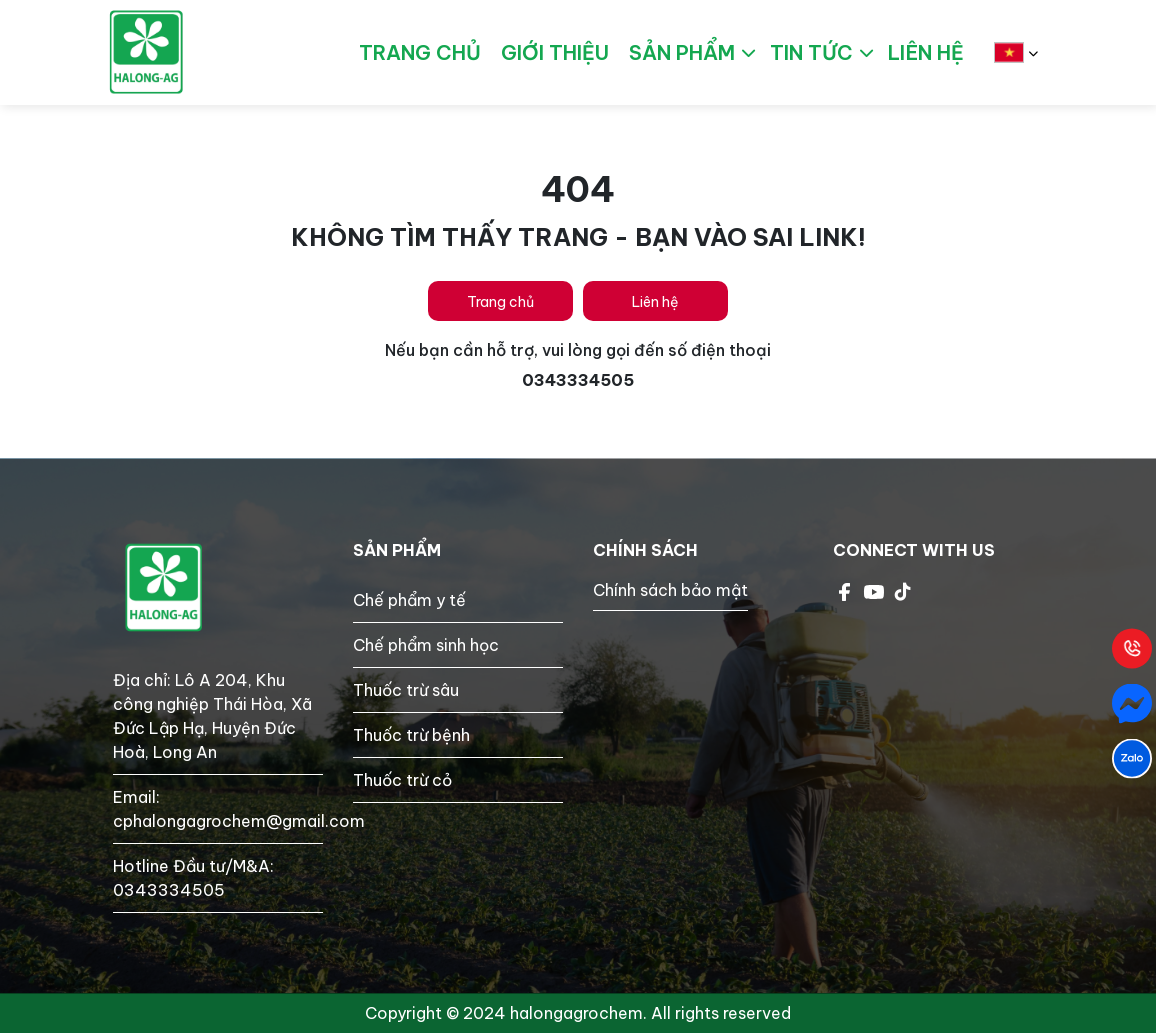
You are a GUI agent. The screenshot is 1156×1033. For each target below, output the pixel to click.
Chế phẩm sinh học (426, 645)
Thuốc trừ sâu (406, 690)
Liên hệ (655, 302)
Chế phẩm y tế (409, 600)
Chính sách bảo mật (670, 590)
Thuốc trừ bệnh (411, 735)
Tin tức (811, 52)
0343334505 (169, 890)
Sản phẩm (682, 52)
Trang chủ (500, 302)
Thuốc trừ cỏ (402, 780)
